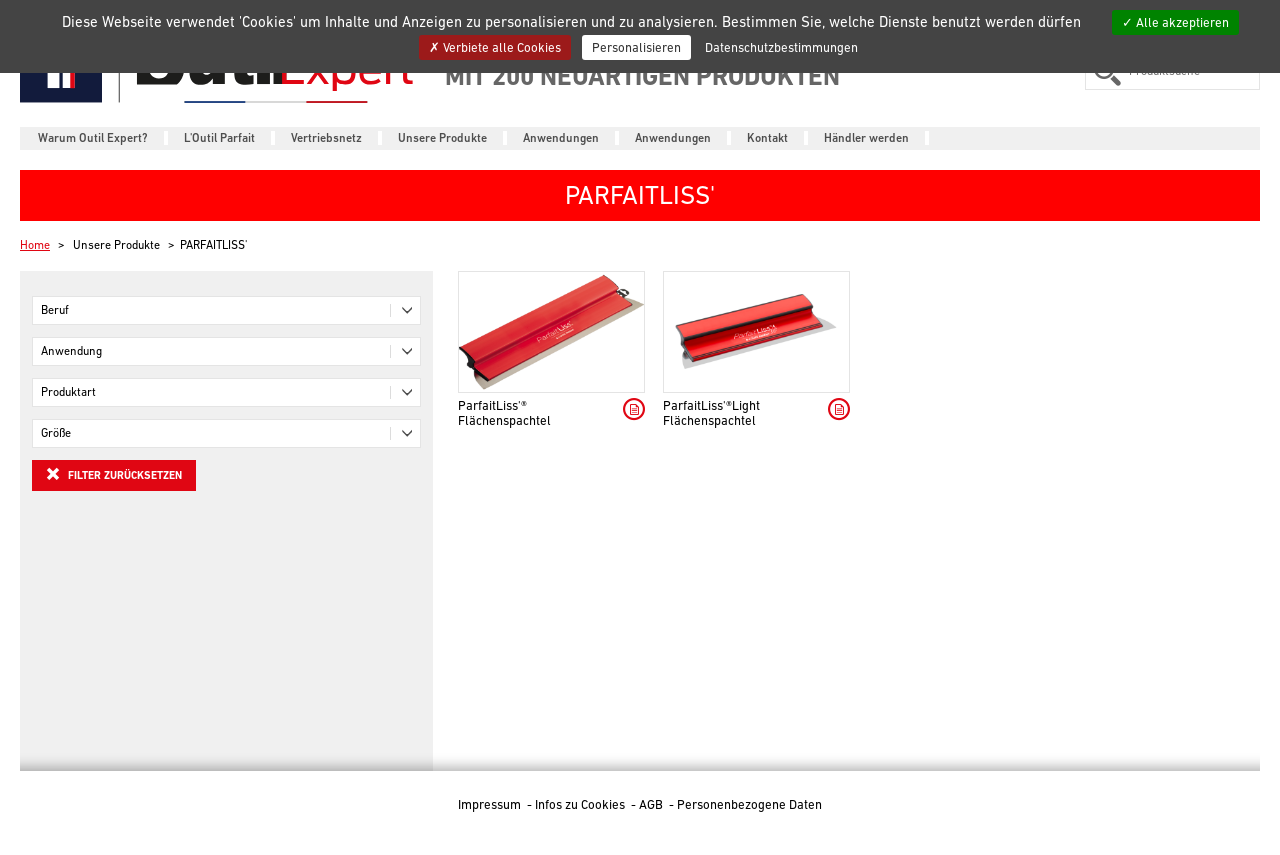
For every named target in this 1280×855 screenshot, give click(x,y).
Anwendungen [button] (561, 138)
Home (35, 245)
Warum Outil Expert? (93, 138)
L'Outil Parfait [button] (219, 138)
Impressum (491, 804)
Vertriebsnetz (326, 138)
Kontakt (767, 138)
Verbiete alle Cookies (495, 47)
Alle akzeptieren (1175, 22)
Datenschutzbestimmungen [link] (781, 47)
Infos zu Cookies (581, 804)
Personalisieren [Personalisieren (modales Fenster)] (636, 47)
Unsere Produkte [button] (442, 138)
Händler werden (866, 138)
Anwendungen (673, 138)
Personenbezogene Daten (749, 804)
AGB (652, 804)
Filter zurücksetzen (114, 474)
